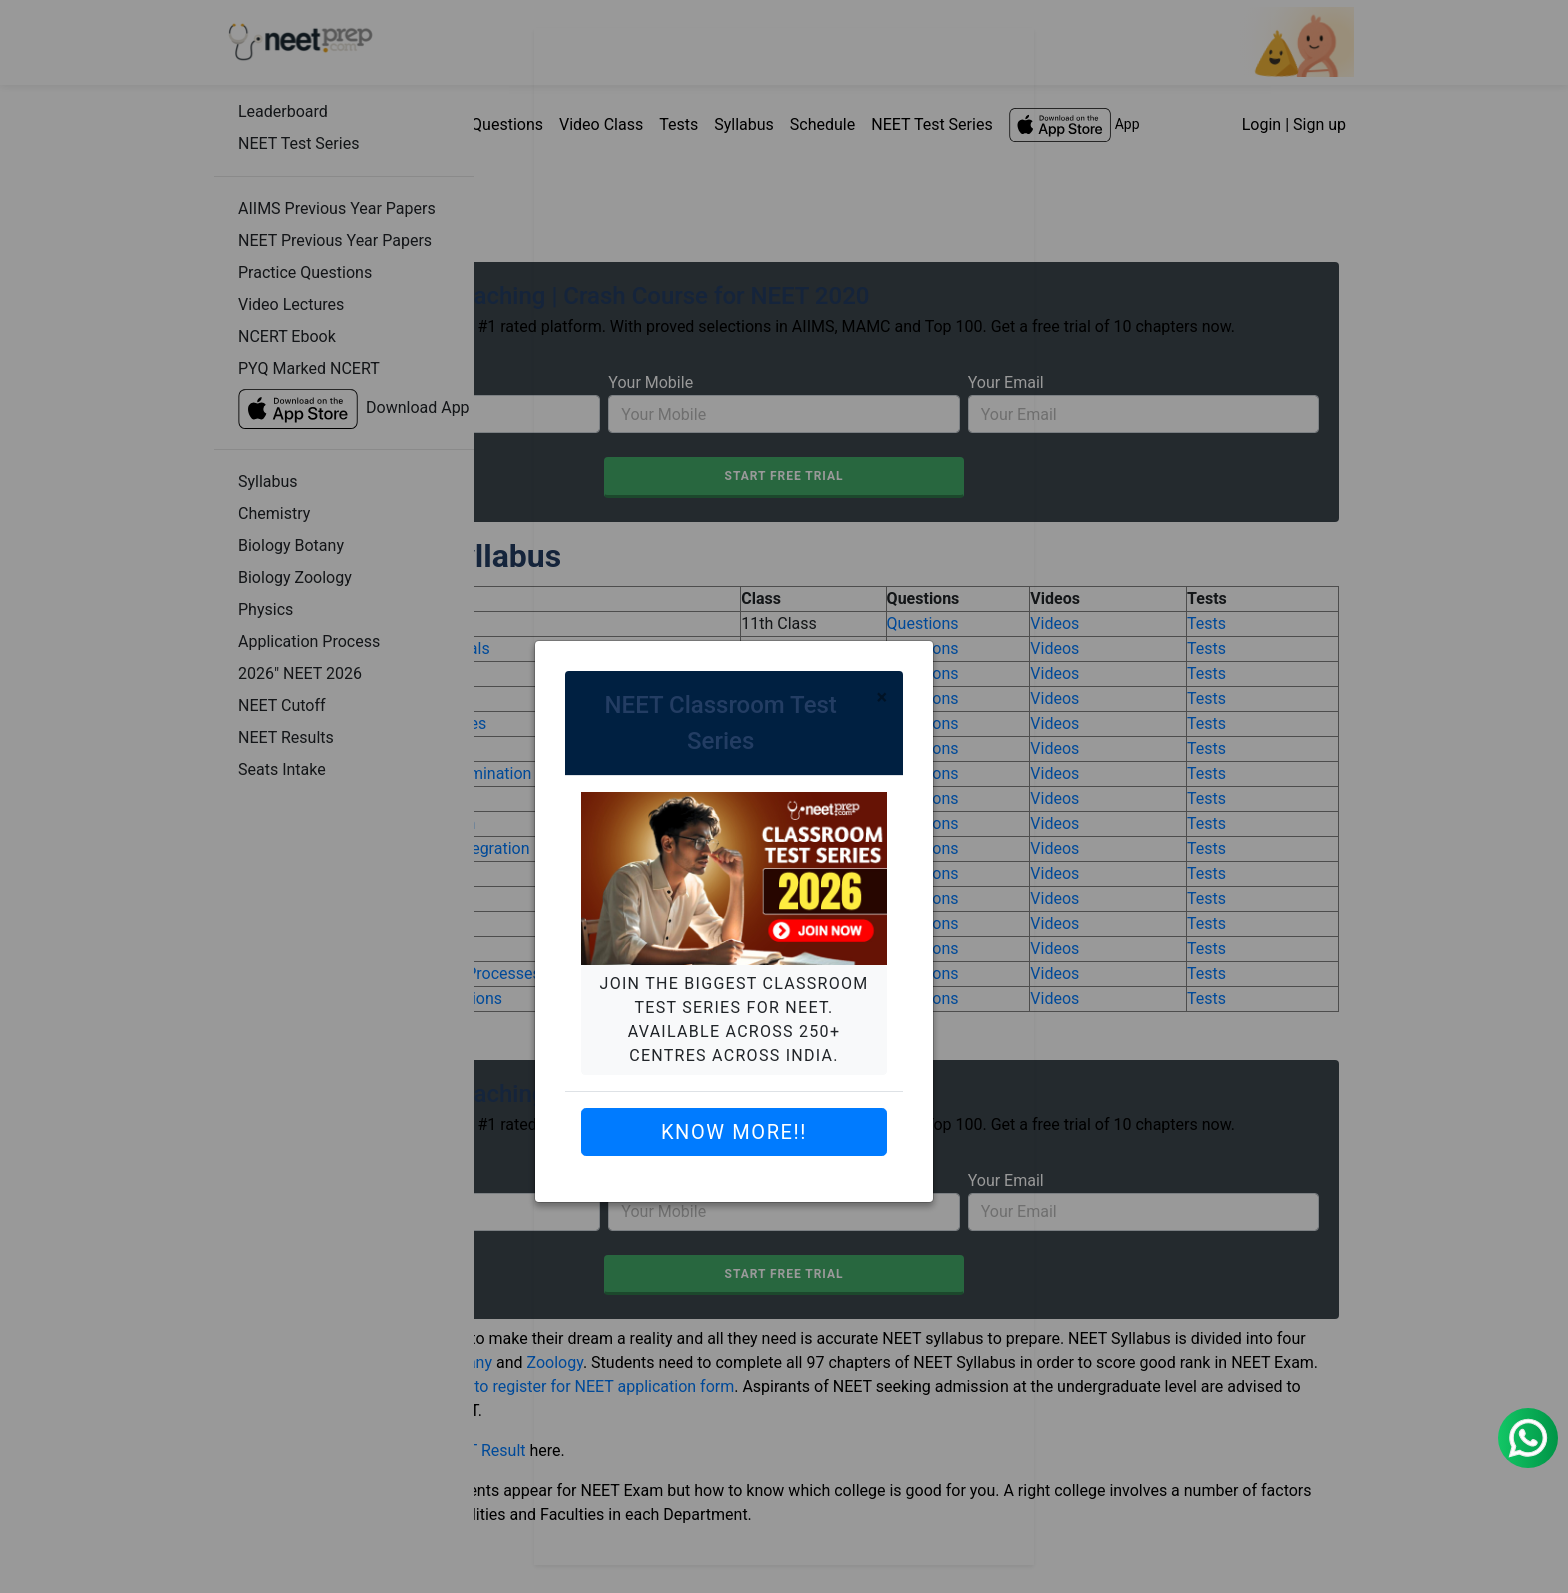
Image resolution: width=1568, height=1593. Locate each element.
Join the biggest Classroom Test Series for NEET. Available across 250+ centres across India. (734, 1019)
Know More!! (734, 1132)
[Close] (881, 697)
